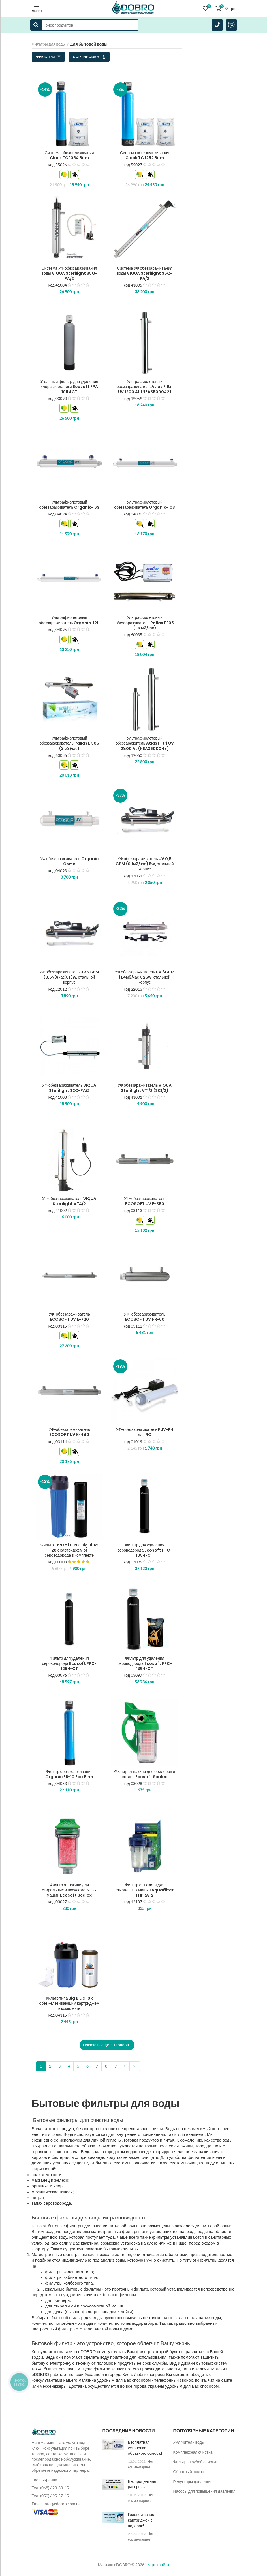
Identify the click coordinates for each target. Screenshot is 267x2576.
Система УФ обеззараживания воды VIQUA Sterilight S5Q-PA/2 (69, 273)
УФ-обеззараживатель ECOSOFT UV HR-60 (144, 1317)
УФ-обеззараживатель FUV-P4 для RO (144, 1432)
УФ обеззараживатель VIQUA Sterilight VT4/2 (69, 1201)
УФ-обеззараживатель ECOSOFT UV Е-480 (69, 1432)
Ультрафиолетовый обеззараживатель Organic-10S (144, 505)
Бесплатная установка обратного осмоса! (145, 2447)
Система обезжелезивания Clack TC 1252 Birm (144, 155)
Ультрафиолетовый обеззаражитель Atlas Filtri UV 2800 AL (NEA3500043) (145, 743)
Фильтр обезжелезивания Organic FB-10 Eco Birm (69, 1774)
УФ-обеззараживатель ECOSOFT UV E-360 (144, 1201)
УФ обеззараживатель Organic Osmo (69, 861)
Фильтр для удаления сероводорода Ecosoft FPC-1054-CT (145, 1550)
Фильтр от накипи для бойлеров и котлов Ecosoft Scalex (144, 1774)
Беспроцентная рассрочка (142, 2484)
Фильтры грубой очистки (195, 2461)
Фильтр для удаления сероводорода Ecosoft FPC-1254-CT (69, 1663)
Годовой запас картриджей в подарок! (141, 2520)
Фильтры (48, 56)
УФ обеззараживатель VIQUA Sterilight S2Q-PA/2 (69, 1088)
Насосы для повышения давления (204, 2491)
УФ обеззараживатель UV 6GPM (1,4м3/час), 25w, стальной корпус (144, 977)
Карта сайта (158, 2564)
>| (134, 2066)
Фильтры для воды (49, 44)
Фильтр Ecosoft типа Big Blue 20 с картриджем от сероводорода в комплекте (69, 1550)
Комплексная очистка (193, 2452)
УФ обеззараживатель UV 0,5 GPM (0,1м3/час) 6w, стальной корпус (145, 864)
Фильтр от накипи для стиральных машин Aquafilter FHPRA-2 (145, 1890)
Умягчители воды (189, 2442)
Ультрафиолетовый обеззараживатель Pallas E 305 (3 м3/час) (69, 743)
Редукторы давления (192, 2481)
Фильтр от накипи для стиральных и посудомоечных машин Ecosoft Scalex (69, 1890)
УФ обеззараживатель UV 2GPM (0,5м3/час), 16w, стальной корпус (69, 977)
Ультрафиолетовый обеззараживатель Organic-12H (69, 620)
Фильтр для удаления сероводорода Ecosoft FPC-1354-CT (145, 1663)
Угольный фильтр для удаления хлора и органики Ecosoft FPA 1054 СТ (69, 387)
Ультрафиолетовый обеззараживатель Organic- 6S (69, 505)
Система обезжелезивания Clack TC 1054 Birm (69, 155)
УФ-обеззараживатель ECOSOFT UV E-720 (69, 1317)
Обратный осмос (188, 2471)
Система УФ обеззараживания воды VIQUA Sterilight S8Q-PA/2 (144, 273)
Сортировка (89, 56)
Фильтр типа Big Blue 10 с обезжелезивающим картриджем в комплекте (69, 2003)
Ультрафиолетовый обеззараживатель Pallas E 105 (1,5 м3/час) (145, 622)
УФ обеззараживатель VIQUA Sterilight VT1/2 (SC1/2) (145, 1088)
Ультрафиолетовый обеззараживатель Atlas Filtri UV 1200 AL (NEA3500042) (145, 387)
